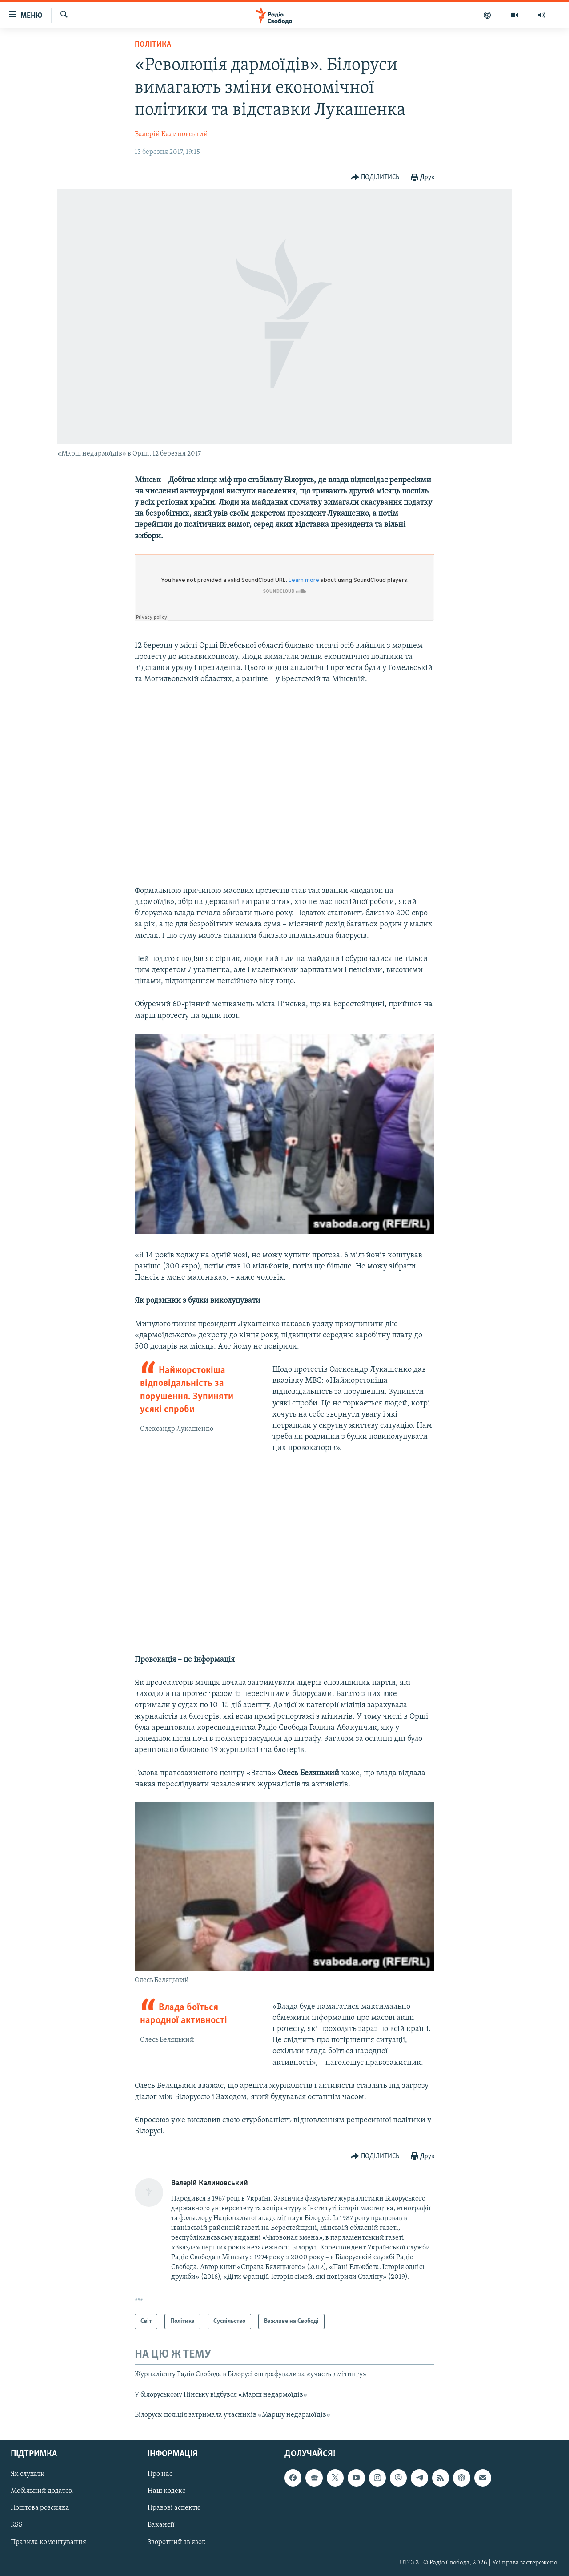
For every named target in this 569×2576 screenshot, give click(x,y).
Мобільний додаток (42, 2491)
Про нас (160, 2474)
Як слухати (28, 2474)
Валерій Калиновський (171, 134)
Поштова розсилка (40, 2508)
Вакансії (161, 2525)
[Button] (375, 178)
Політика (153, 44)
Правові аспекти (174, 2508)
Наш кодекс (166, 2491)
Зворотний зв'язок (177, 2542)
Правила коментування (48, 2542)
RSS (17, 2525)
